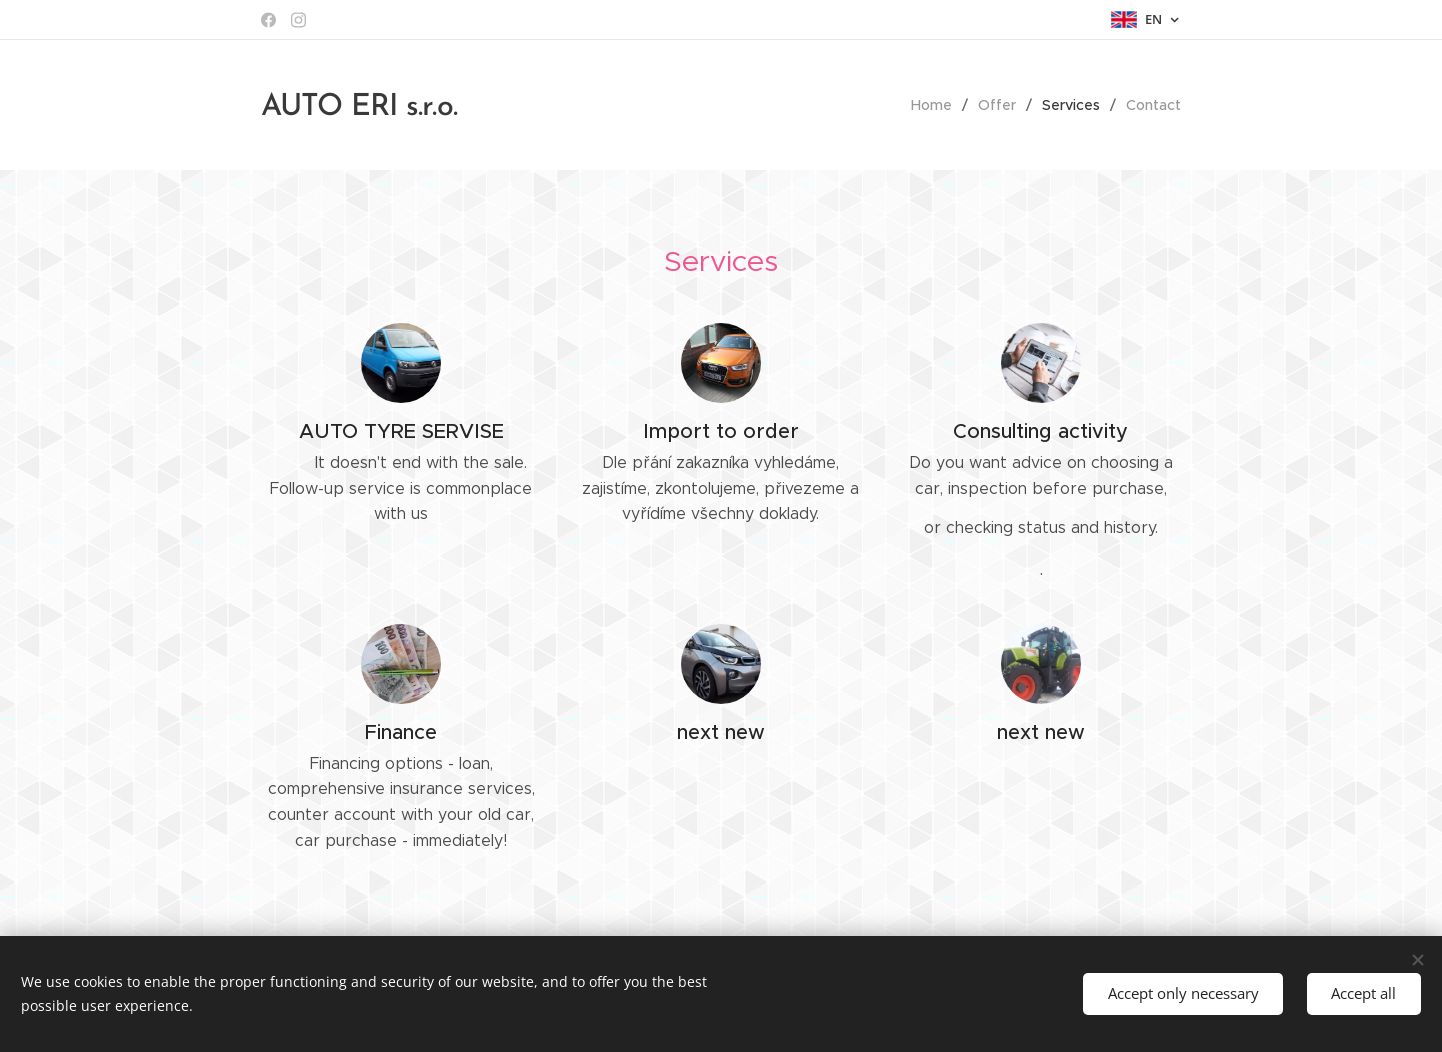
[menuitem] (937, 105)
